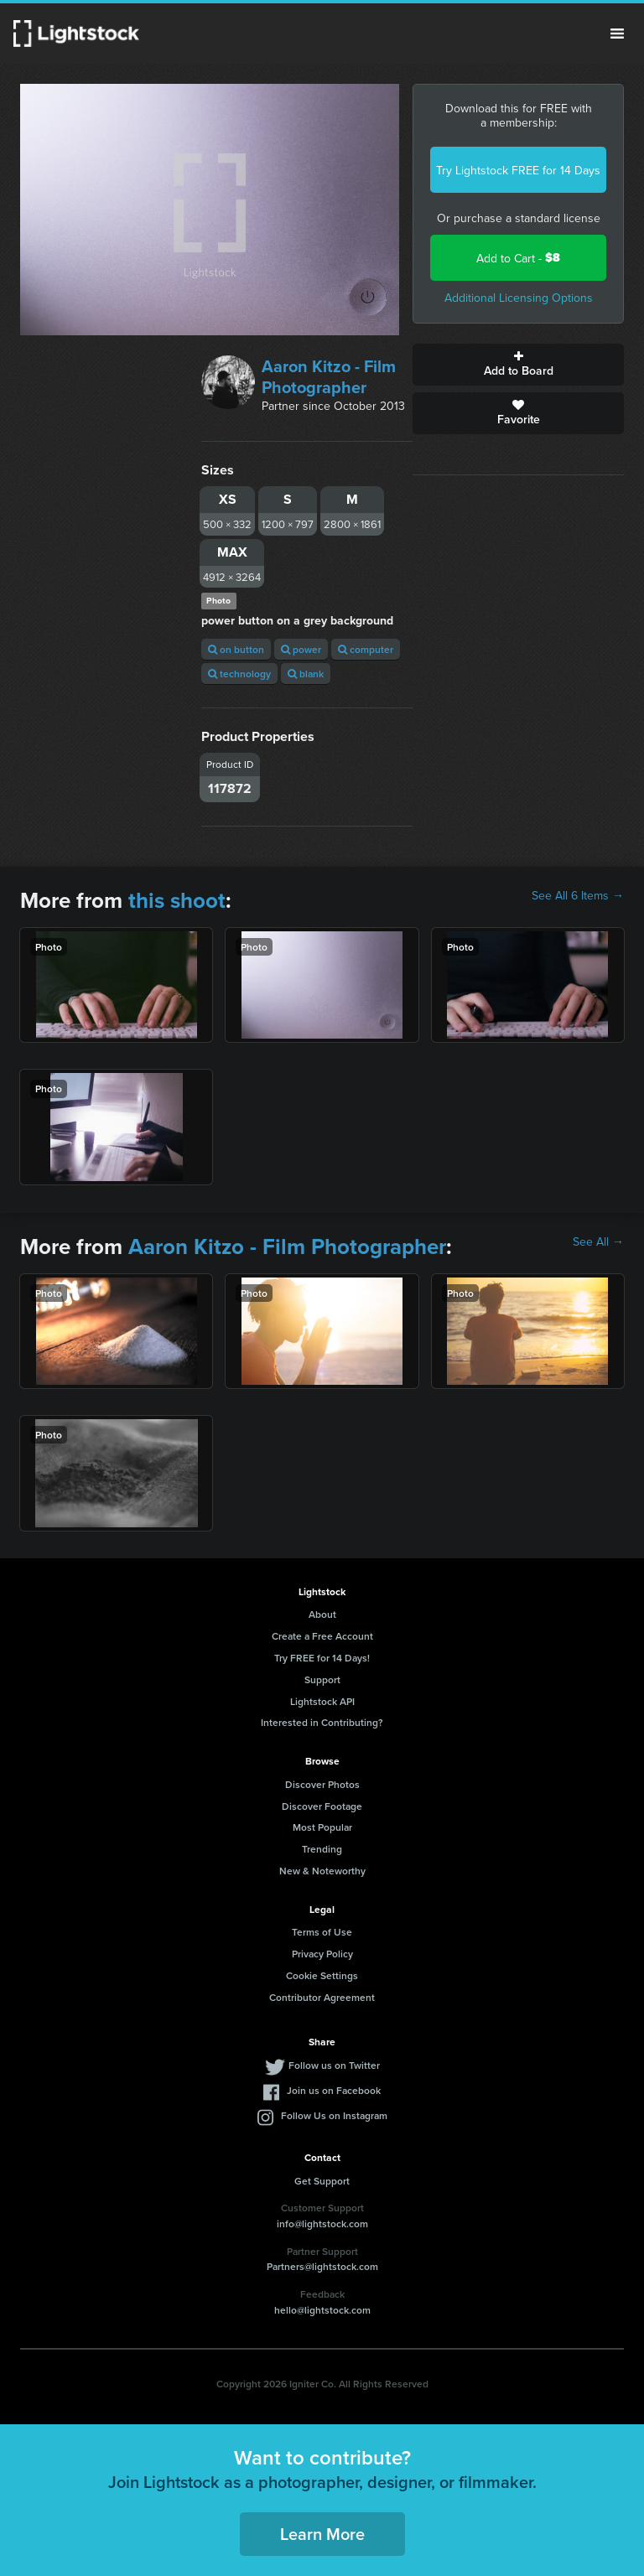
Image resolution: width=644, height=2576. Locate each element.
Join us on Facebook (334, 2090)
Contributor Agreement (322, 1997)
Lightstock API (322, 1701)
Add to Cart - (518, 258)
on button (236, 649)
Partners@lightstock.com (322, 2266)
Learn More (322, 2534)
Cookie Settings (322, 1975)
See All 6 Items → (578, 895)
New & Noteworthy (322, 1870)
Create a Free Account (322, 1636)
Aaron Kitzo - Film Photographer (329, 376)
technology (239, 673)
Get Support (322, 2181)
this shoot (177, 900)
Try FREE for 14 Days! (322, 1658)
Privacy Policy (322, 1953)
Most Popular (322, 1827)
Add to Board (518, 364)
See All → (598, 1241)
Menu (617, 33)
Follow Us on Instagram (334, 2115)
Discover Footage (322, 1806)
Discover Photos (322, 1784)
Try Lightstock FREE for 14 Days (518, 170)
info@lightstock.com (322, 2223)
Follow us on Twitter (334, 2065)
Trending (322, 1849)
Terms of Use (322, 1932)
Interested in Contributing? (322, 1722)
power (301, 649)
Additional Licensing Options (518, 297)
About (322, 1614)
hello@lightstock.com (322, 2310)
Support (322, 1679)
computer (365, 649)
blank (306, 673)
